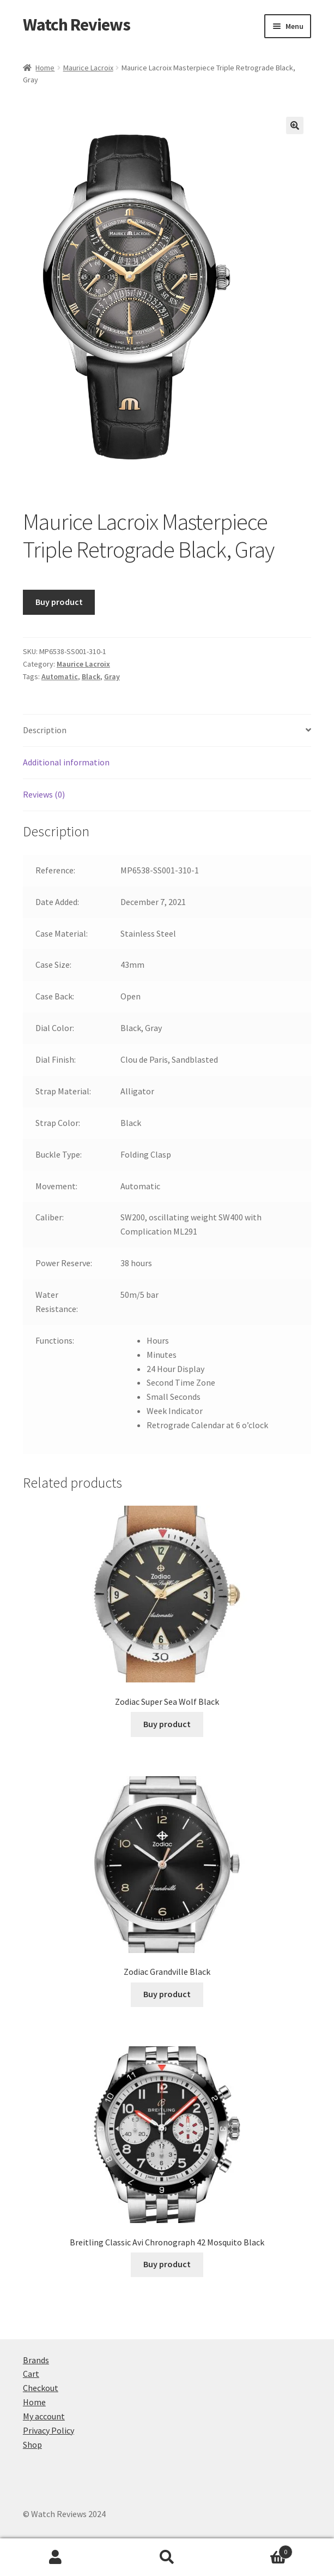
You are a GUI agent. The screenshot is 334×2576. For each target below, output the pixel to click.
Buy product (59, 601)
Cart (31, 2373)
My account (44, 2416)
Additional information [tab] (66, 762)
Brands (36, 2360)
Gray (112, 676)
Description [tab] (44, 729)
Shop (32, 2444)
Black (91, 676)
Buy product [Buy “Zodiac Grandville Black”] (167, 1993)
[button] (294, 125)
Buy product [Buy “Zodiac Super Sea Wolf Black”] (167, 1723)
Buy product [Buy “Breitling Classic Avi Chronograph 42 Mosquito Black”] (167, 2264)
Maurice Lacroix (88, 68)
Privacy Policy (48, 2430)
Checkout (40, 2387)
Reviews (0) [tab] (44, 794)
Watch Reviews (76, 24)
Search (166, 2557)
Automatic (59, 676)
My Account (55, 2557)
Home (44, 68)
